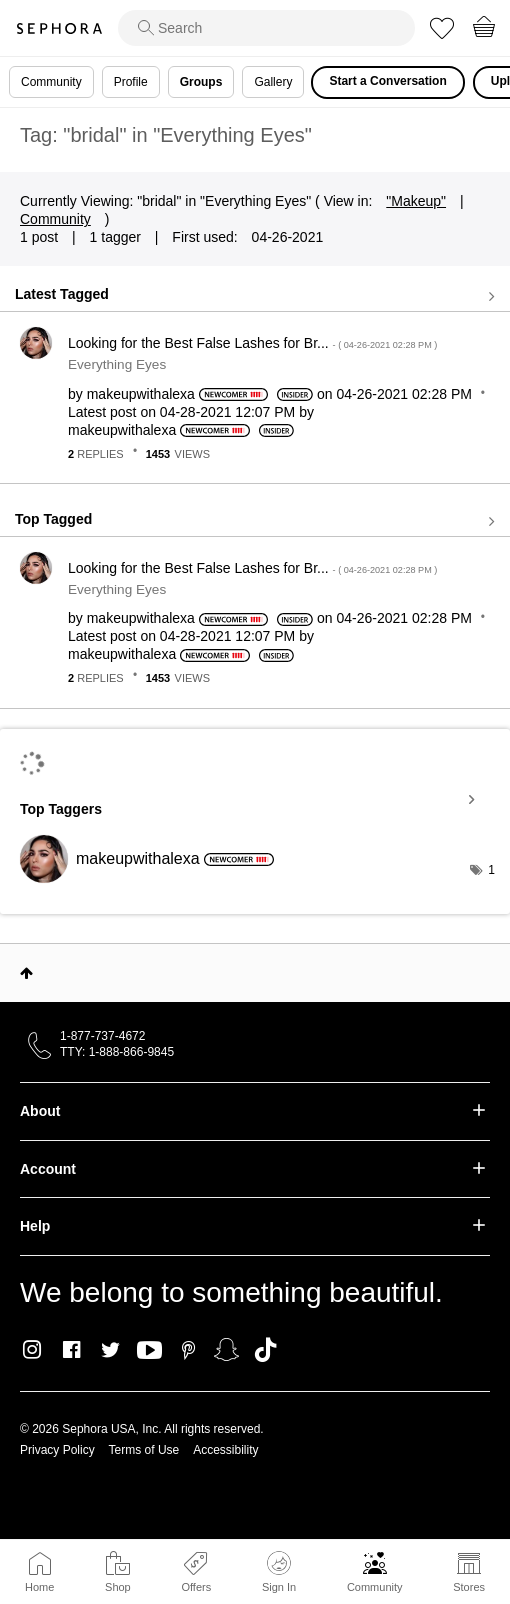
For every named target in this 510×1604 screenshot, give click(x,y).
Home (39, 1587)
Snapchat (226, 1350)
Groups (201, 82)
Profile (131, 82)
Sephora (59, 28)
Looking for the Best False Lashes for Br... (252, 343)
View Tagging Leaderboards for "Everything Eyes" (255, 800)
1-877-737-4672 (102, 1036)
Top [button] (26, 973)
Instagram (32, 1350)
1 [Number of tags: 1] (491, 870)
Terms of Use (144, 1450)
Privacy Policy (57, 1450)
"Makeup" (416, 201)
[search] (266, 28)
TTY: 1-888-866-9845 (117, 1052)
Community (375, 1587)
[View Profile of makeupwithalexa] (141, 394)
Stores (469, 1587)
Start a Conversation (387, 81)
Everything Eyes (117, 364)
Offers (196, 1587)
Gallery (273, 82)
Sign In (279, 1572)
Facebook (71, 1350)
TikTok (265, 1350)
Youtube (149, 1351)
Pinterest (188, 1350)
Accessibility (225, 1450)
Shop (118, 1587)
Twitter (110, 1350)
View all (255, 296)
